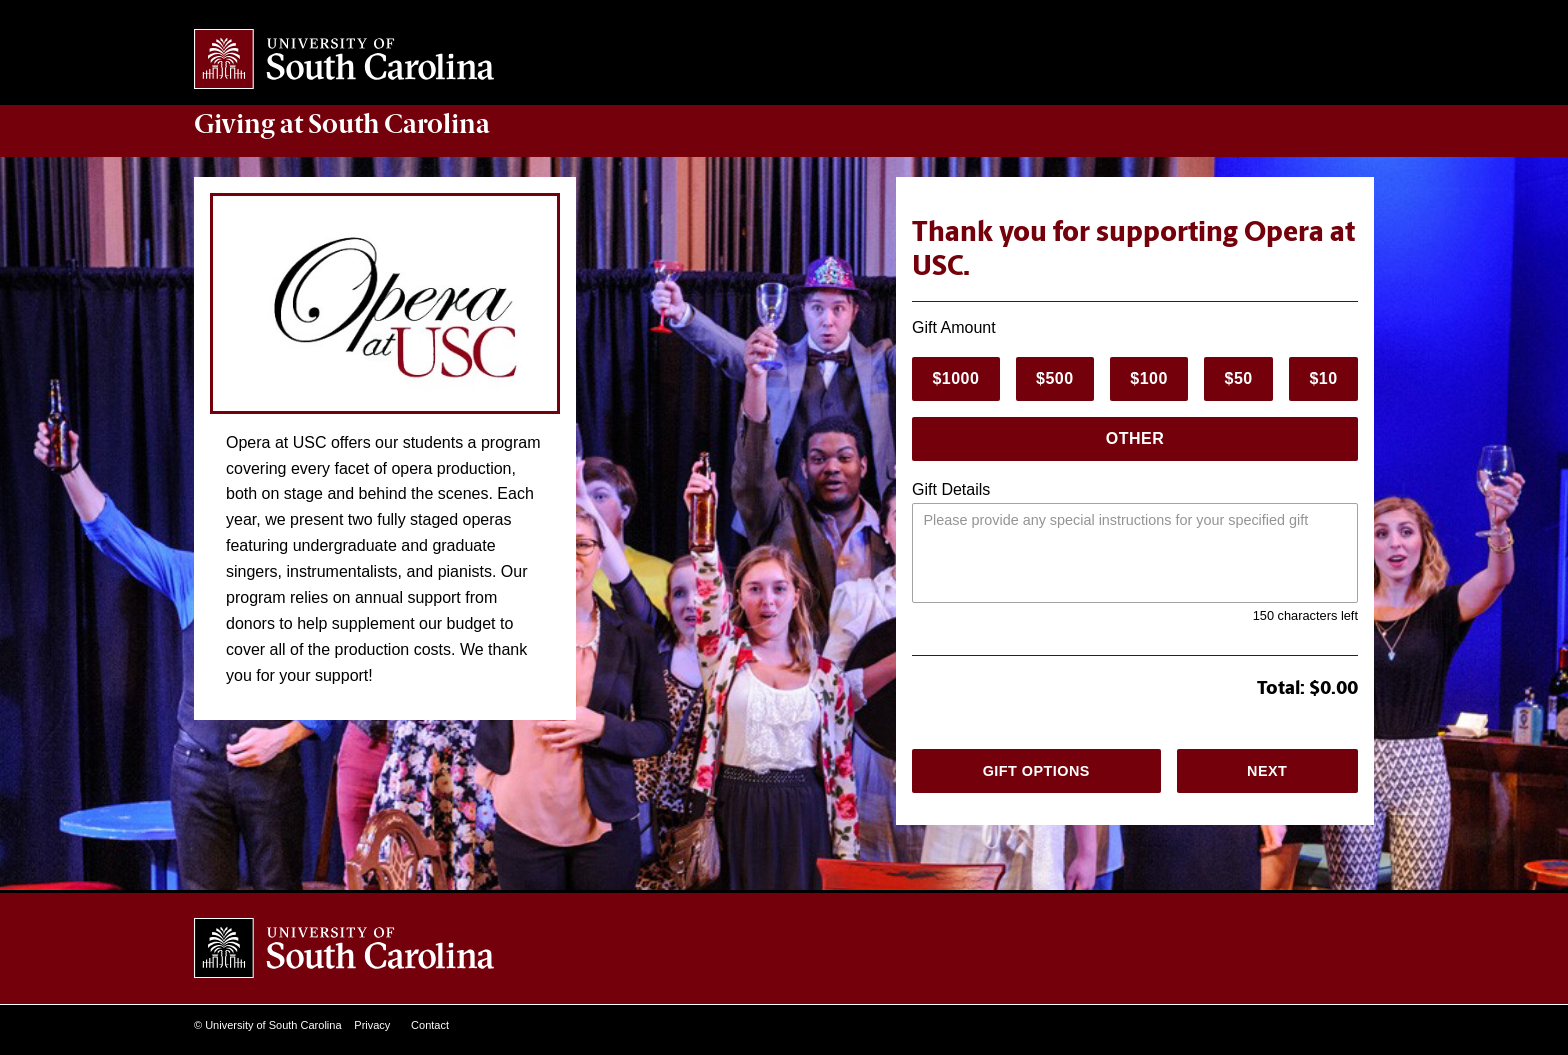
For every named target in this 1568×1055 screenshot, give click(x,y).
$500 (1055, 378)
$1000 (955, 378)
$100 (1149, 378)
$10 (1323, 378)
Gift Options (1036, 771)
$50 (1239, 378)
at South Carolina (342, 124)
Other (1135, 438)
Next (1267, 771)
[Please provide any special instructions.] (1135, 553)
